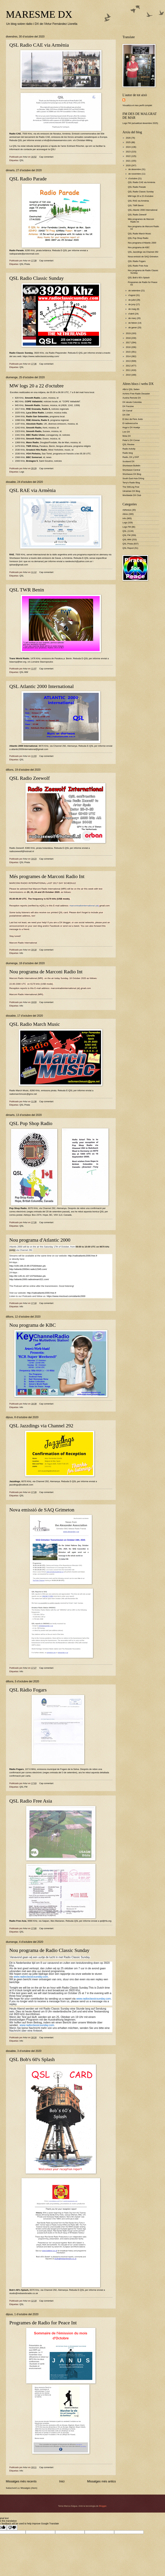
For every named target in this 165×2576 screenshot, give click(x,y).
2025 (128, 142)
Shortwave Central (131, 470)
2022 (128, 156)
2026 (128, 138)
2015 (128, 352)
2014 (128, 356)
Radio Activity (128, 449)
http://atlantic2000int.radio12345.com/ (28, 1269)
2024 (128, 147)
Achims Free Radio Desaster (136, 393)
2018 (128, 338)
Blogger (102, 2506)
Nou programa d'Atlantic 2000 (39, 1240)
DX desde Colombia (132, 402)
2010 (128, 375)
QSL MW (24, 672)
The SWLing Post (130, 487)
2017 (128, 342)
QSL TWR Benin (26, 589)
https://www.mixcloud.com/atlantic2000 (66, 1296)
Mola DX (126, 436)
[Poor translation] (12, 2527)
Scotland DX (128, 461)
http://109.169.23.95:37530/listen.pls (27, 1266)
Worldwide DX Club (131, 495)
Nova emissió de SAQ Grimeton (41, 1509)
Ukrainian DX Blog (131, 491)
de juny (132, 304)
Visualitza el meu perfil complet (137, 105)
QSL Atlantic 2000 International (41, 686)
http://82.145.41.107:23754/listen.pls (27, 1276)
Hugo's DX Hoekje (131, 427)
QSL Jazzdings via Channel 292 (41, 1425)
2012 (128, 365)
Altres (125, 514)
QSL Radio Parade (28, 178)
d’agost (132, 295)
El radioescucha (130, 423)
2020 (128, 165)
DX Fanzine (128, 406)
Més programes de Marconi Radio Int (46, 876)
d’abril (131, 313)
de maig (132, 309)
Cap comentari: (46, 157)
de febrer (133, 323)
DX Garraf (127, 410)
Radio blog (127, 453)
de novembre (135, 174)
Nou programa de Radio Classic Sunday (49, 1950)
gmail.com (104, 905)
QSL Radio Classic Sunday (36, 278)
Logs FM (126, 527)
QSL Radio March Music (34, 1024)
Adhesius (126, 510)
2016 (128, 347)
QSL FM (23, 1787)
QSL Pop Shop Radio (30, 1123)
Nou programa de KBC (32, 1325)
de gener (132, 327)
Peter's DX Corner (131, 440)
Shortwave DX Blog (131, 474)
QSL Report (128, 548)
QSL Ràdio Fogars (28, 1689)
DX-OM (126, 415)
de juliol (132, 300)
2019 (128, 333)
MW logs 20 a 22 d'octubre (36, 385)
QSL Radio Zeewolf (29, 778)
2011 (128, 370)
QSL (22, 160)
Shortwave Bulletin (131, 465)
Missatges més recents (21, 2481)
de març (132, 318)
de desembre (135, 169)
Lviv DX (126, 432)
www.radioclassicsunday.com (31, 1976)
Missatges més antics (101, 2481)
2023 (128, 151)
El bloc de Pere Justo (132, 419)
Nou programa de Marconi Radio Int (45, 971)
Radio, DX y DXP (130, 457)
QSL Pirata (25, 264)
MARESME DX (39, 14)
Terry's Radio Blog (131, 482)
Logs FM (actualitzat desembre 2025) (140, 123)
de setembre (134, 290)
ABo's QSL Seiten (131, 389)
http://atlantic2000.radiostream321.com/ (29, 1279)
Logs (22, 471)
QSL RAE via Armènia (32, 490)
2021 (128, 161)
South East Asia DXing (133, 478)
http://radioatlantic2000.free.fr (82, 1255)
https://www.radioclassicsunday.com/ (41, 356)
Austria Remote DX (131, 398)
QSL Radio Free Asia (30, 1801)
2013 (128, 361)
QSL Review (128, 444)
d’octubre (133, 178)
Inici (61, 2481)
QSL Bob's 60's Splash (32, 2059)
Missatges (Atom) (28, 2488)
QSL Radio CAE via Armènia (39, 45)
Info (21, 953)
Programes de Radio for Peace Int (43, 2322)
